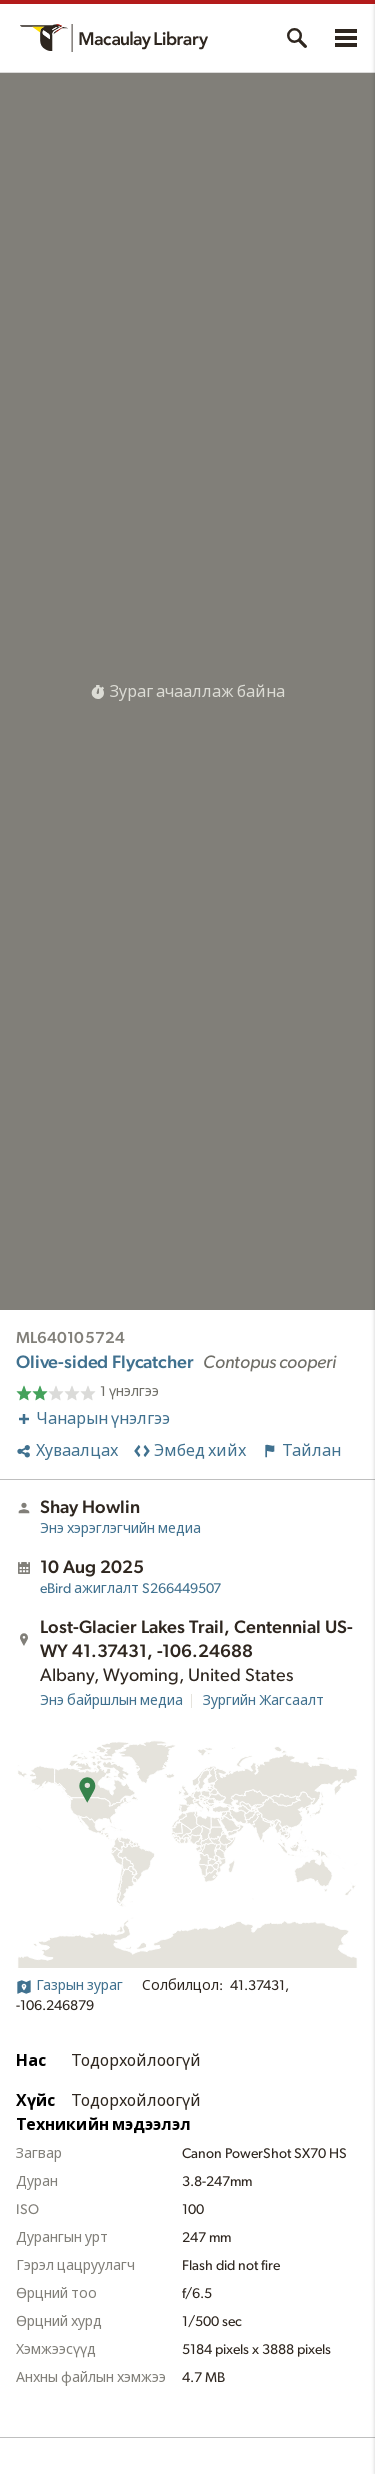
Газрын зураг (69, 1986)
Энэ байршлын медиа (111, 1701)
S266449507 (130, 1589)
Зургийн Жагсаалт (263, 1701)
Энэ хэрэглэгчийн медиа (120, 1529)
